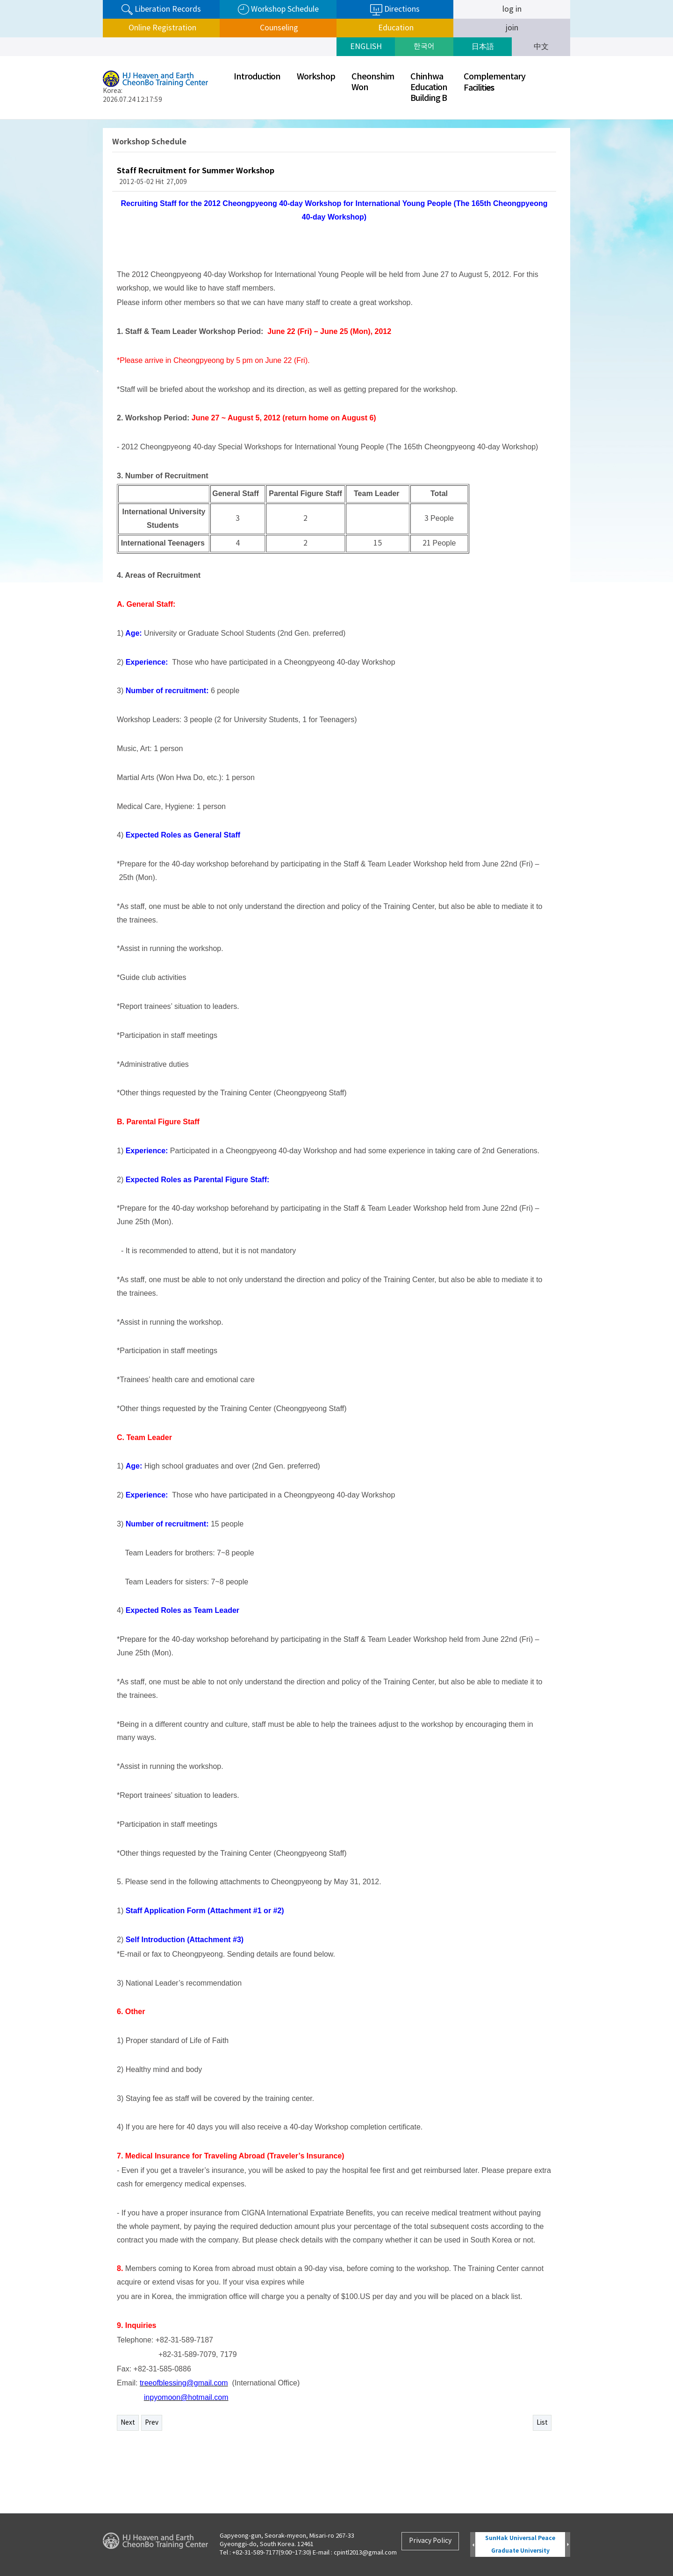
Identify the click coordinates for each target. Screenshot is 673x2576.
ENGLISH (366, 47)
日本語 (483, 47)
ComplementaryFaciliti (494, 82)
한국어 (424, 47)
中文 (541, 47)
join (512, 28)
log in (512, 9)
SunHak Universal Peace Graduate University (520, 2544)
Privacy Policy (430, 2541)
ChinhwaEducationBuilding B (428, 87)
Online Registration (161, 28)
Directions (395, 9)
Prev (151, 2423)
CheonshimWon (372, 82)
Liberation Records (161, 9)
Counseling (278, 28)
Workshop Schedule (278, 9)
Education (395, 28)
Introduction (257, 77)
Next (128, 2423)
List (542, 2423)
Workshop (316, 77)
